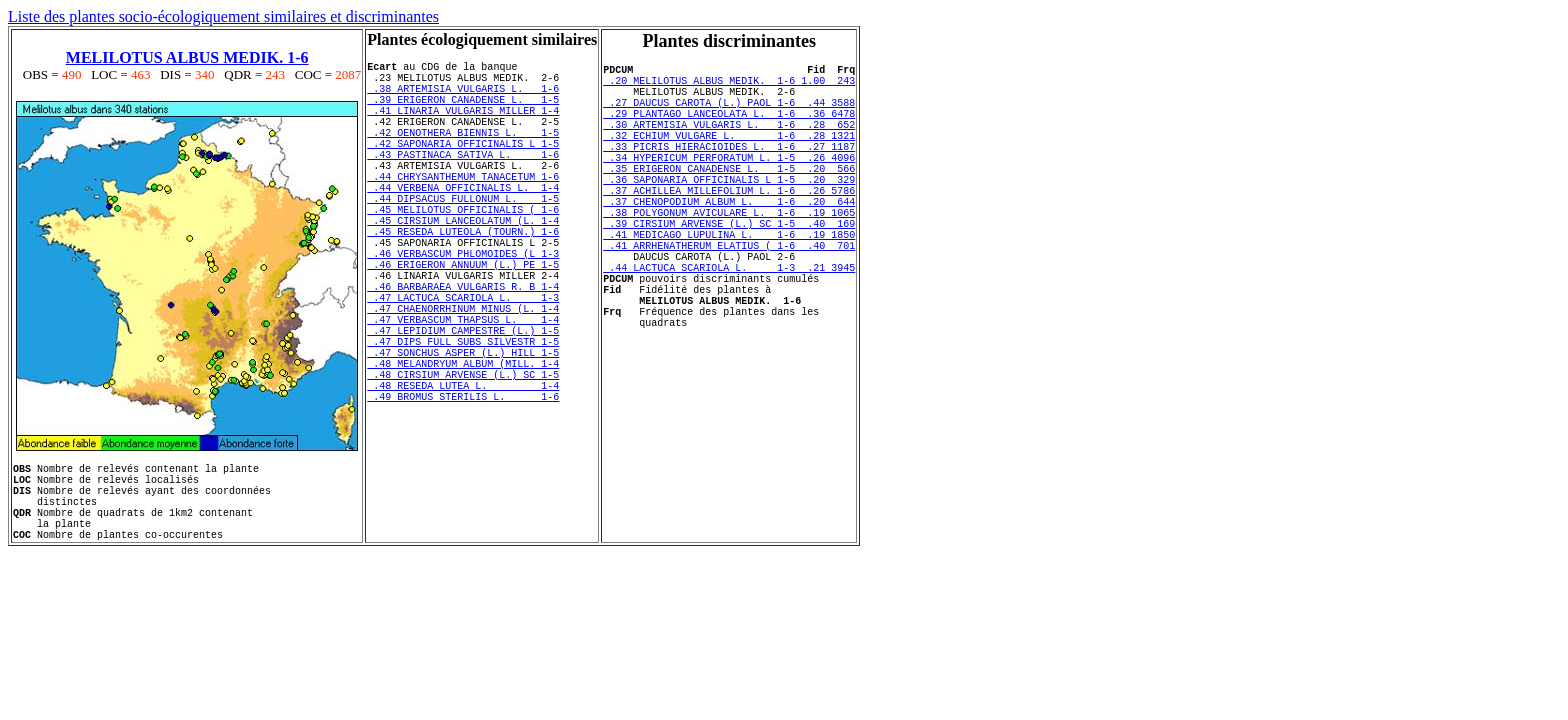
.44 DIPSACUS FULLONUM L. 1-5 (463, 237)
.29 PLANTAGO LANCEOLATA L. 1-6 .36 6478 (729, 128)
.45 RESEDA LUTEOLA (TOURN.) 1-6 (463, 279)
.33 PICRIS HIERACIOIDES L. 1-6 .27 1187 (729, 170)
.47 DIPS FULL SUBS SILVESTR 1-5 (463, 419)
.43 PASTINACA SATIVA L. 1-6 (463, 181)
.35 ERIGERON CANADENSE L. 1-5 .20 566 (729, 198)
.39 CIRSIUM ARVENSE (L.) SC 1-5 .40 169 (729, 268)
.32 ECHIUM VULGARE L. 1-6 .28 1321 (729, 156)
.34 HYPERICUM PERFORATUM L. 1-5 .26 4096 (729, 184)
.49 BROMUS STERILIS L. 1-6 (463, 489)
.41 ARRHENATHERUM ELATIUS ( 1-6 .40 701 (729, 296)
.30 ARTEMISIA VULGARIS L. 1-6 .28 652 (729, 142)
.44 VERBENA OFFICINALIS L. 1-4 (463, 223)
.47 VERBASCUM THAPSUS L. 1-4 (463, 391)
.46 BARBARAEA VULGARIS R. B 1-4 (463, 349)
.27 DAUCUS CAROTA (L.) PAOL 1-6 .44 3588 (729, 114)
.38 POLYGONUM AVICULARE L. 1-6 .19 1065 (729, 254)
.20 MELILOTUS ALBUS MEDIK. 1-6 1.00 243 (729, 86)
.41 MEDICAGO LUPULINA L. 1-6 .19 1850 (729, 282)
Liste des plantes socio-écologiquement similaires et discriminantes (223, 16)
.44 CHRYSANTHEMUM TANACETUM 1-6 (463, 209)
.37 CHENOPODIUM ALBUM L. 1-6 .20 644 (729, 240)
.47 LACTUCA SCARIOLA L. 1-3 (463, 363)
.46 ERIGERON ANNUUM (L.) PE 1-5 (463, 321)
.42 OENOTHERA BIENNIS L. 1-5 (463, 153)
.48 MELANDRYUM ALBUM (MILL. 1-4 (463, 447)
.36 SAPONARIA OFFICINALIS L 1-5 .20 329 (729, 212)
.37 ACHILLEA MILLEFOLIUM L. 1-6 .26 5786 (729, 226)
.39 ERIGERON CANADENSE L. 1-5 (463, 111)
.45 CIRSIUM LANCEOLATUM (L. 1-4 (463, 265)
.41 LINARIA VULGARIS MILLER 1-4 (463, 125)
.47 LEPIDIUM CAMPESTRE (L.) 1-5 (463, 405)
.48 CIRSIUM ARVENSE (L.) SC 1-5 (463, 461)
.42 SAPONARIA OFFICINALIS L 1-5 (463, 167)
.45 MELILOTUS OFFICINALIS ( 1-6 (463, 251)
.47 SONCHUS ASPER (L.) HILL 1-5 (463, 433)
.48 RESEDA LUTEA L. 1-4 (463, 475)
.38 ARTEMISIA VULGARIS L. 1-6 (463, 97)
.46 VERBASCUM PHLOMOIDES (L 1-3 (463, 307)
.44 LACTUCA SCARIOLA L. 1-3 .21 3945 (729, 324)
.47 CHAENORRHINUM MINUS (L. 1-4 (463, 377)
